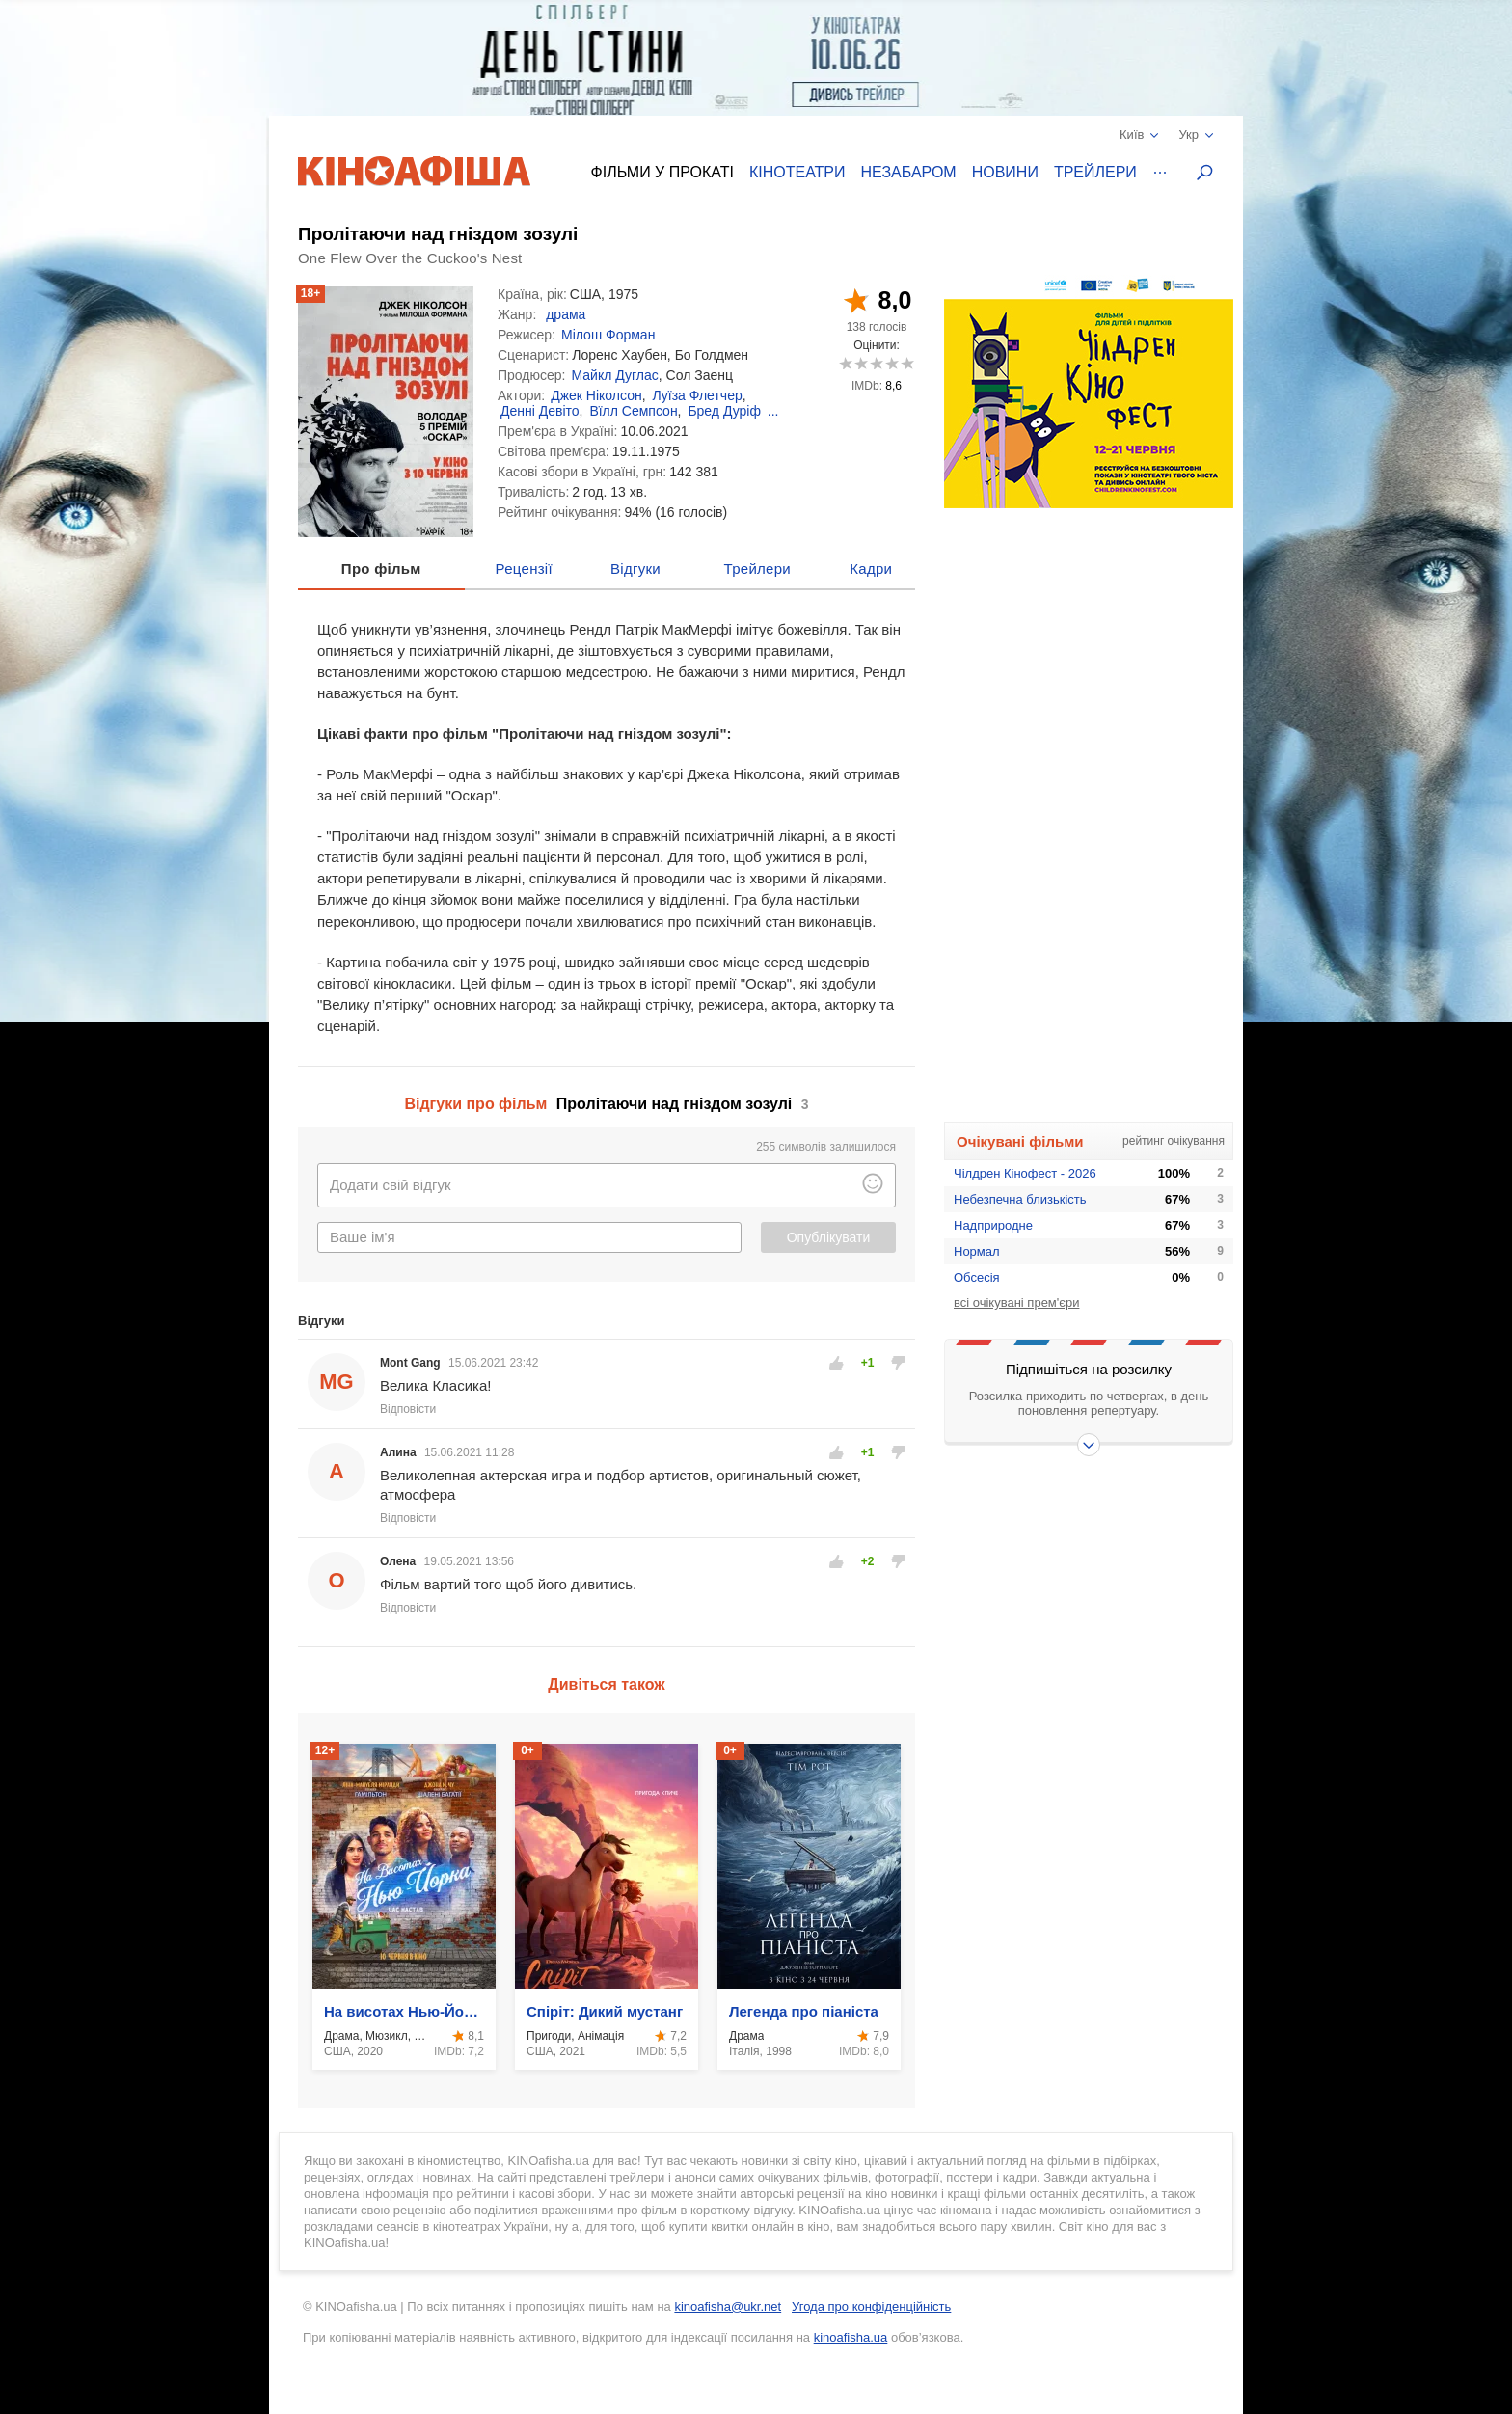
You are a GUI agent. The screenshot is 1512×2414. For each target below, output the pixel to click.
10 (907, 363)
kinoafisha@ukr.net (727, 2306)
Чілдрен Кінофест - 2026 (1025, 1173)
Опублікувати (829, 1237)
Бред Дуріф (724, 411)
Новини (1005, 172)
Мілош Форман (608, 334)
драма (565, 314)
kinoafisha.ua (851, 2337)
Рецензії (524, 568)
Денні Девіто (540, 411)
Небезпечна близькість (1020, 1199)
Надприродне (993, 1225)
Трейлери (1095, 172)
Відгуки (635, 568)
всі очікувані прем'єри (1016, 1302)
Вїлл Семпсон (633, 411)
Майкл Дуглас (614, 375)
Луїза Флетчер (697, 395)
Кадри (871, 568)
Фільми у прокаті (662, 172)
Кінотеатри (797, 172)
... (773, 411)
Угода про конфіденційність (871, 2306)
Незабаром (909, 172)
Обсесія (977, 1277)
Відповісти (408, 1409)
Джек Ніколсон (596, 395)
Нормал (977, 1251)
